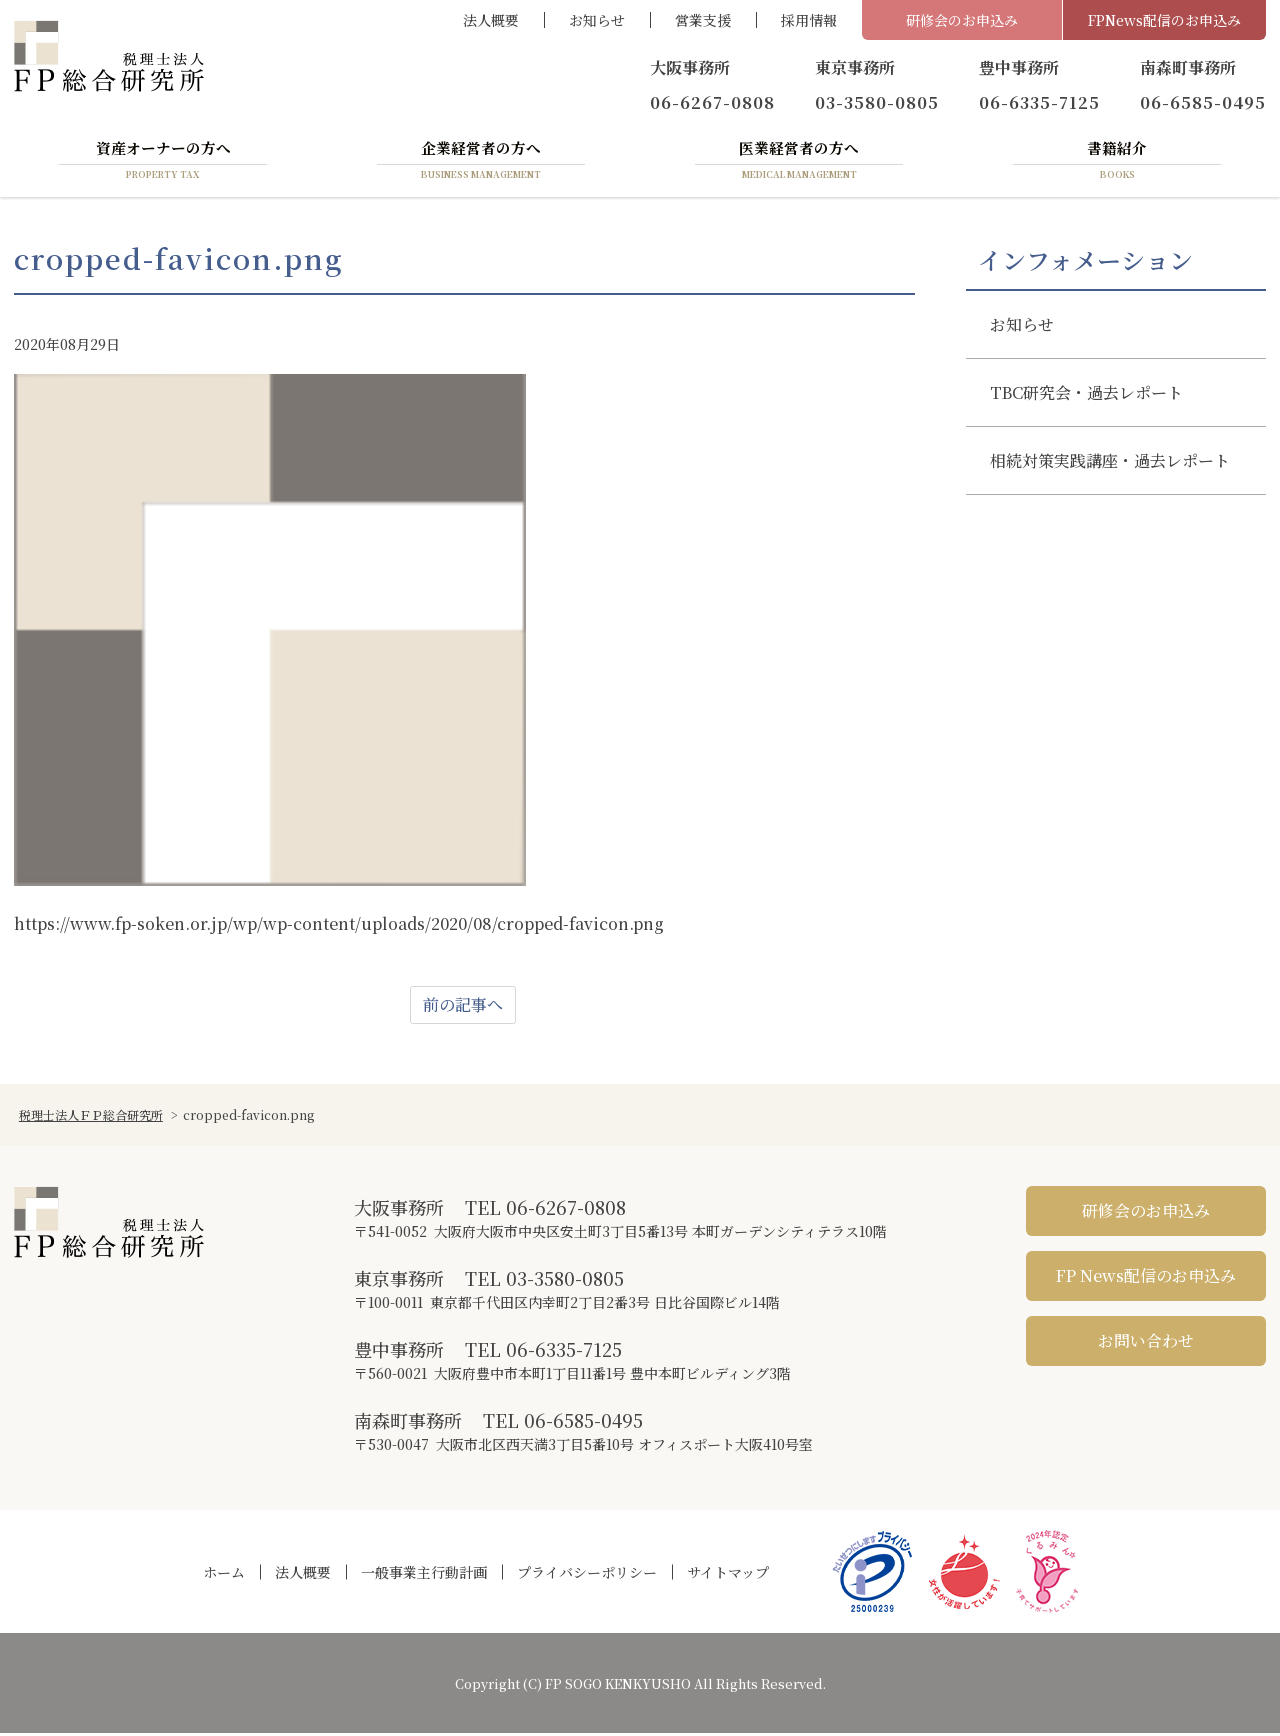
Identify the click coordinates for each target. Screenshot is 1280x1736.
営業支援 (703, 20)
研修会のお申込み (962, 20)
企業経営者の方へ (481, 163)
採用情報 (809, 20)
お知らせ (597, 20)
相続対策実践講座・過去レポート (1110, 463)
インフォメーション (1085, 263)
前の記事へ (463, 1008)
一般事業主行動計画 (424, 1575)
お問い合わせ (1146, 1344)
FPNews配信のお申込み (1164, 20)
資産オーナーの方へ (163, 163)
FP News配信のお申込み (1146, 1279)
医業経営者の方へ (799, 163)
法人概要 (491, 20)
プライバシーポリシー (587, 1575)
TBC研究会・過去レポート (1086, 395)
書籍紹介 (1117, 163)
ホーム (224, 1575)
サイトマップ (728, 1575)
